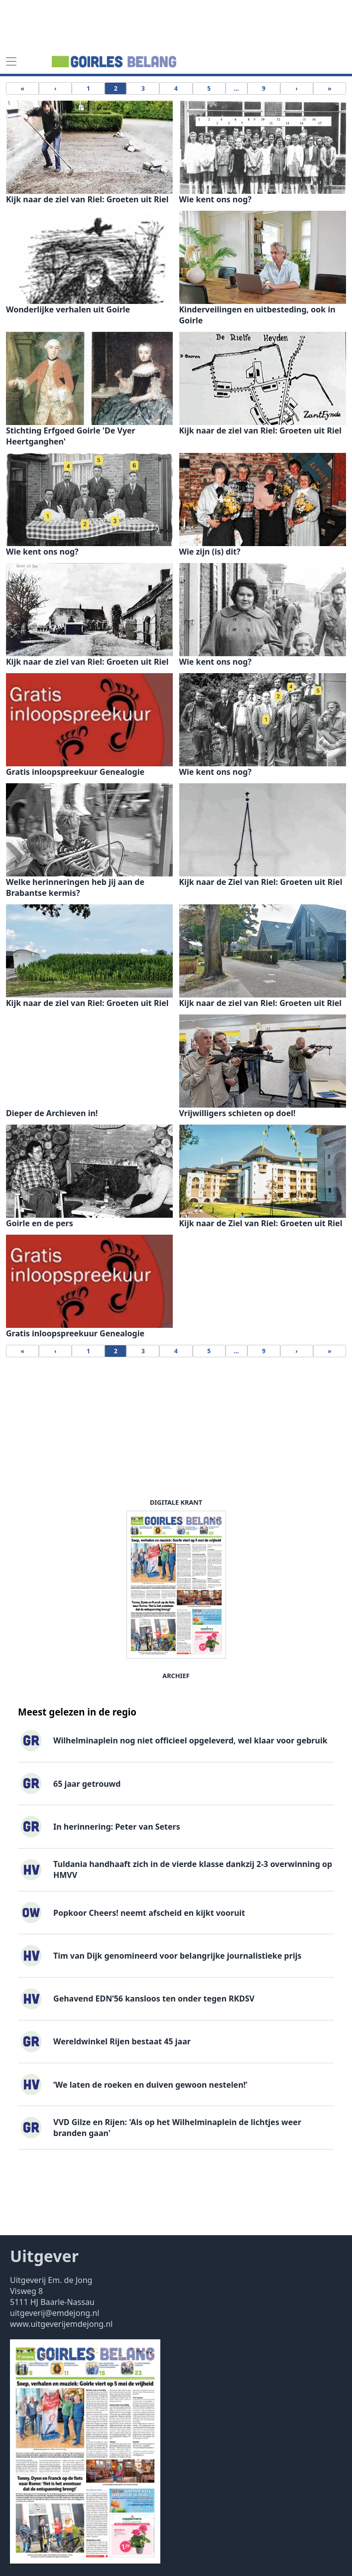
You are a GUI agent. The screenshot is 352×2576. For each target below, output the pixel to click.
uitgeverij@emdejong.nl (54, 2312)
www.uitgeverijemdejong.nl (61, 2323)
